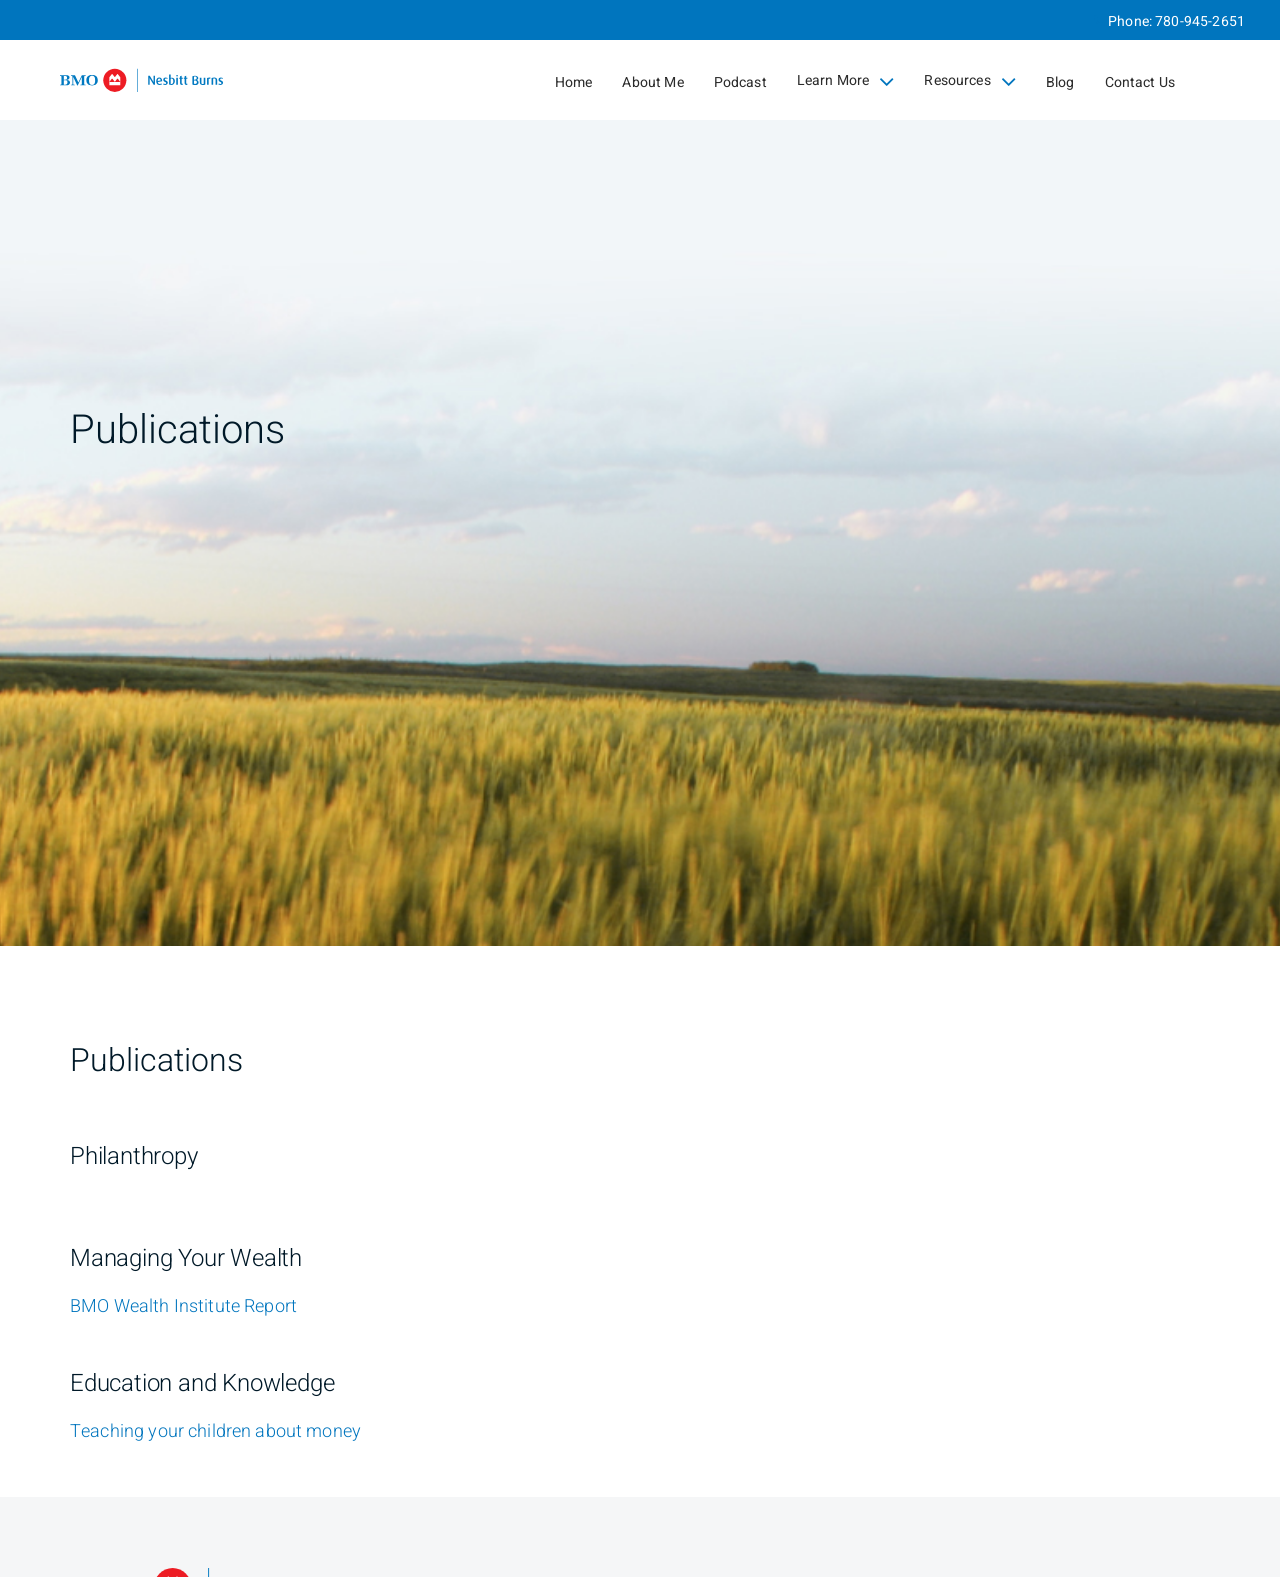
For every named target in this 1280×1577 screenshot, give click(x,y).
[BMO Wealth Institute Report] (183, 1307)
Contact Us (1140, 82)
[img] (640, 473)
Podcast (740, 82)
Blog (1060, 82)
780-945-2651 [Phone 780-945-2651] (1200, 21)
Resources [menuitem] (970, 81)
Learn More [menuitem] (846, 81)
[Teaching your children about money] (215, 1432)
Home (574, 82)
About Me (652, 82)
